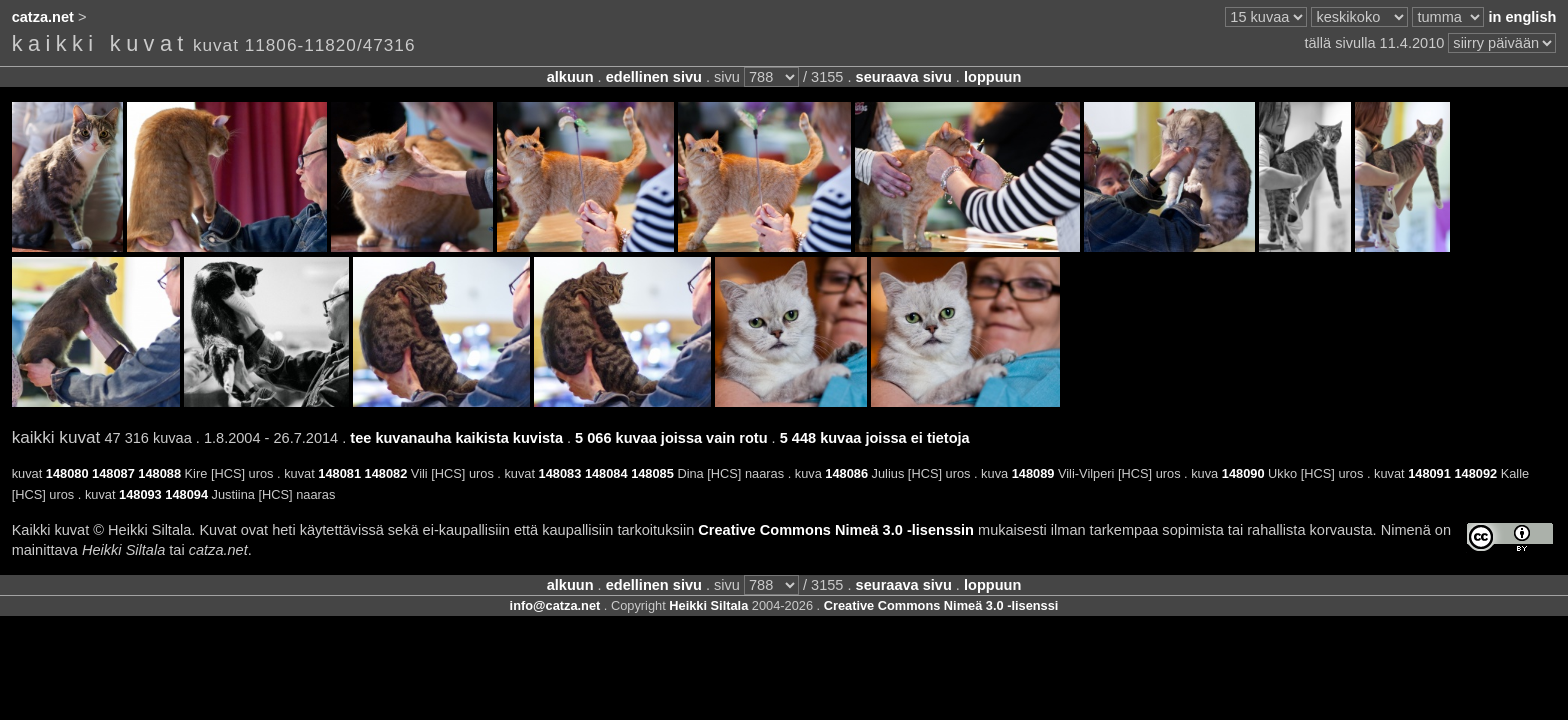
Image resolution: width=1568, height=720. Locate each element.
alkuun (570, 77)
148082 (386, 473)
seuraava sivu (904, 77)
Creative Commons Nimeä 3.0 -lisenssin (836, 530)
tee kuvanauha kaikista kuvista (456, 438)
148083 (560, 473)
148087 (113, 473)
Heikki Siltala (708, 605)
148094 (186, 494)
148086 (846, 473)
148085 (652, 473)
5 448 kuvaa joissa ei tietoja (875, 438)
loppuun (992, 77)
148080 (67, 473)
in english (1522, 17)
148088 (159, 473)
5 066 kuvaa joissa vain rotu (671, 438)
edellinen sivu (654, 77)
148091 (1429, 473)
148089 (1033, 473)
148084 (606, 473)
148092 (1475, 473)
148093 (140, 494)
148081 (339, 473)
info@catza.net (555, 605)
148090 (1243, 473)
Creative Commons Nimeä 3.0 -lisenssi (941, 605)
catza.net (43, 17)
